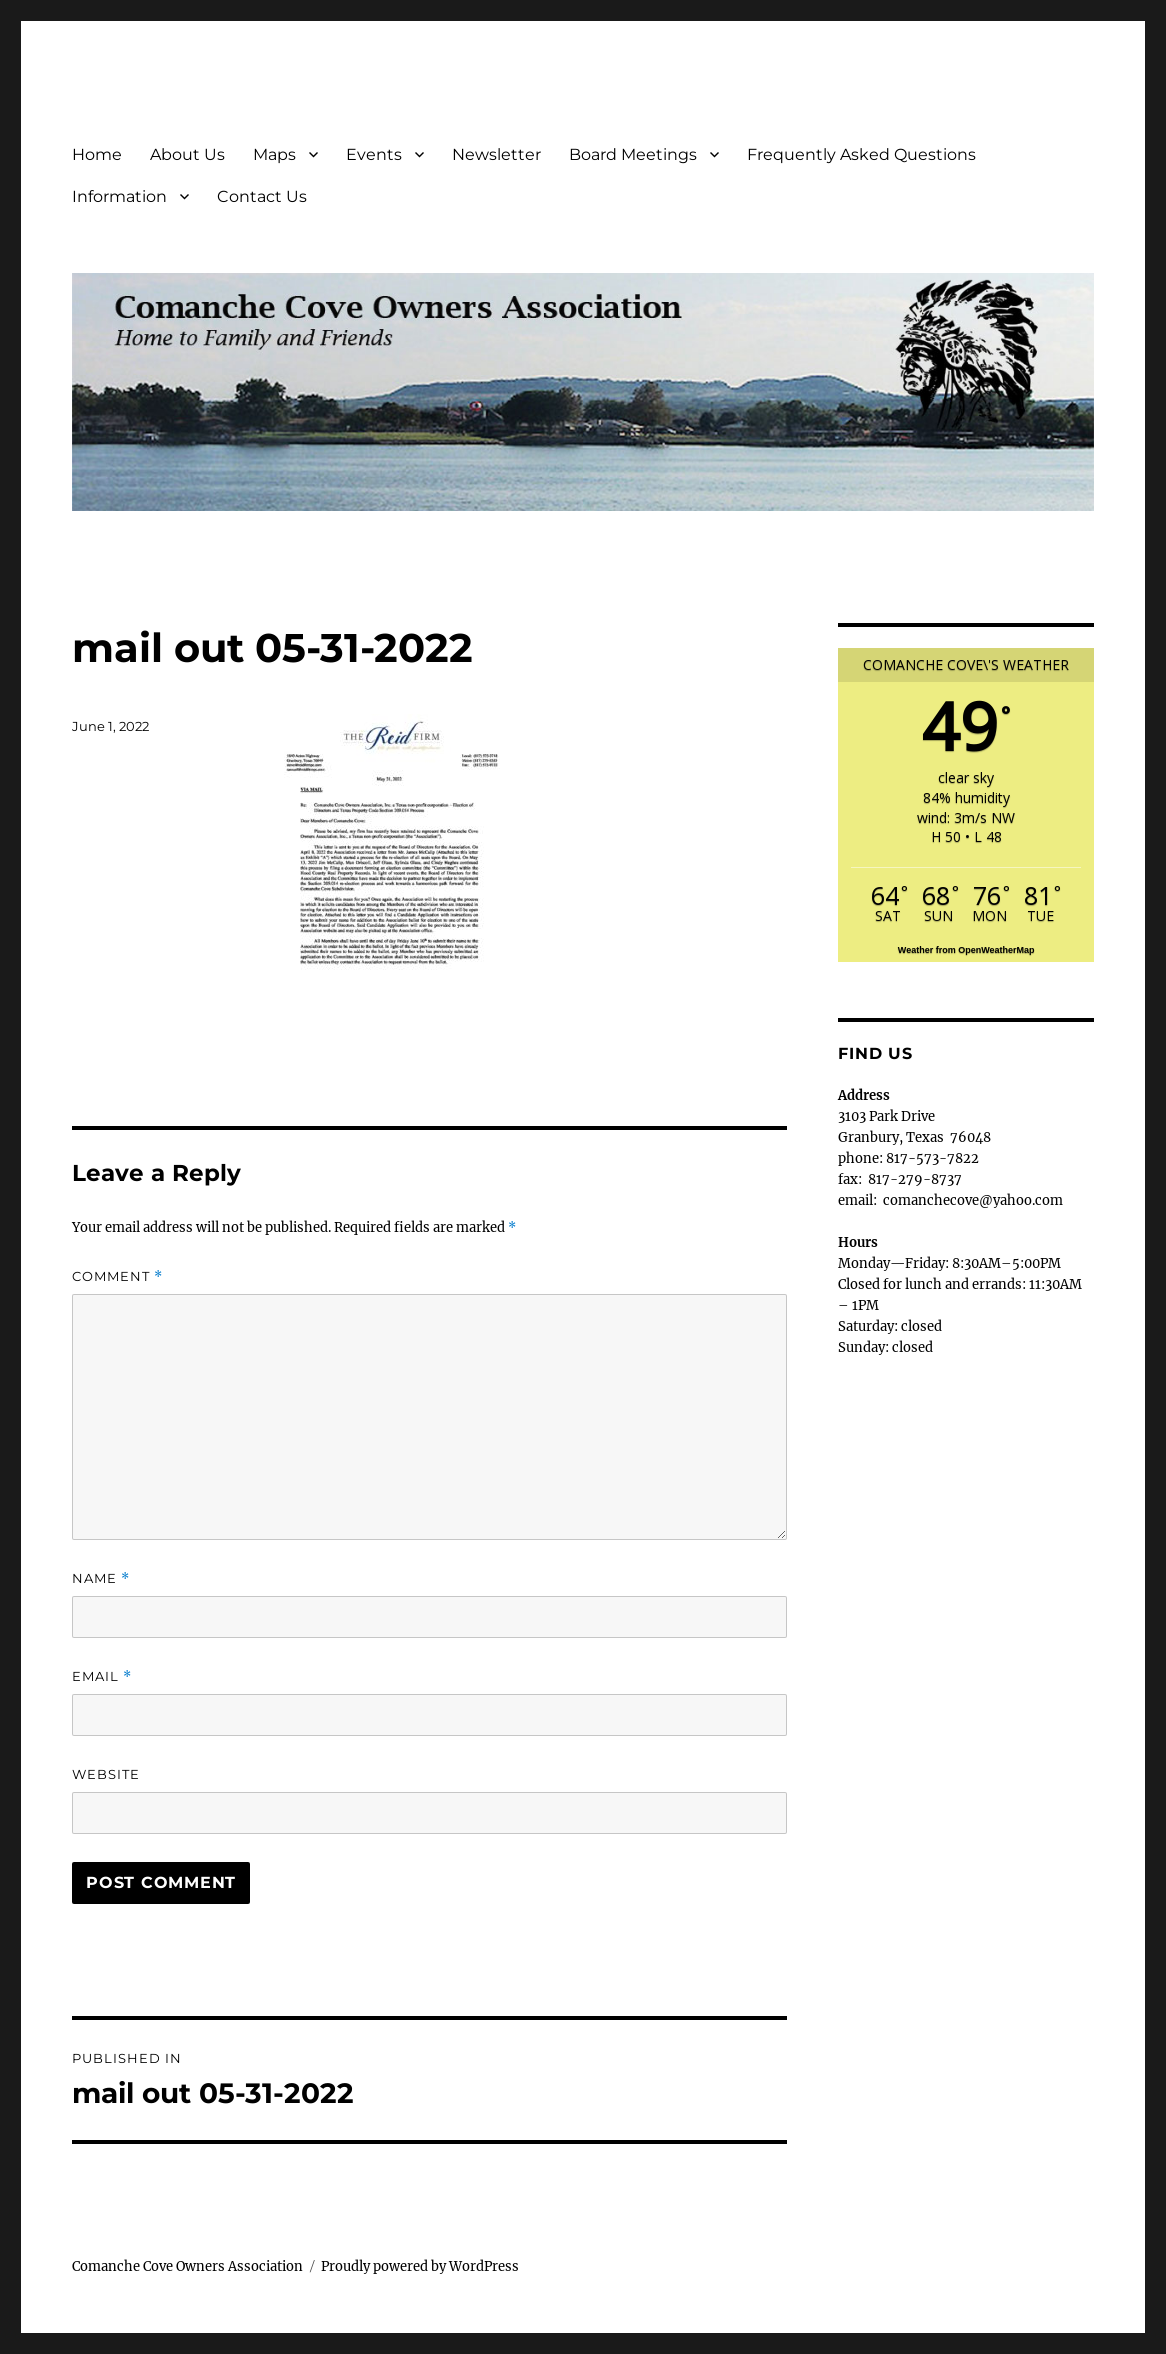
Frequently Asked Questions (861, 154)
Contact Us (262, 196)
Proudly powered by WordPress (420, 2266)
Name (101, 1578)
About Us (187, 154)
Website (106, 1774)
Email (102, 1676)
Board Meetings (633, 154)
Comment (117, 1276)
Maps (274, 154)
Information (119, 196)
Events (374, 154)
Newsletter (496, 154)
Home (97, 154)
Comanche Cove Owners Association (187, 2266)
